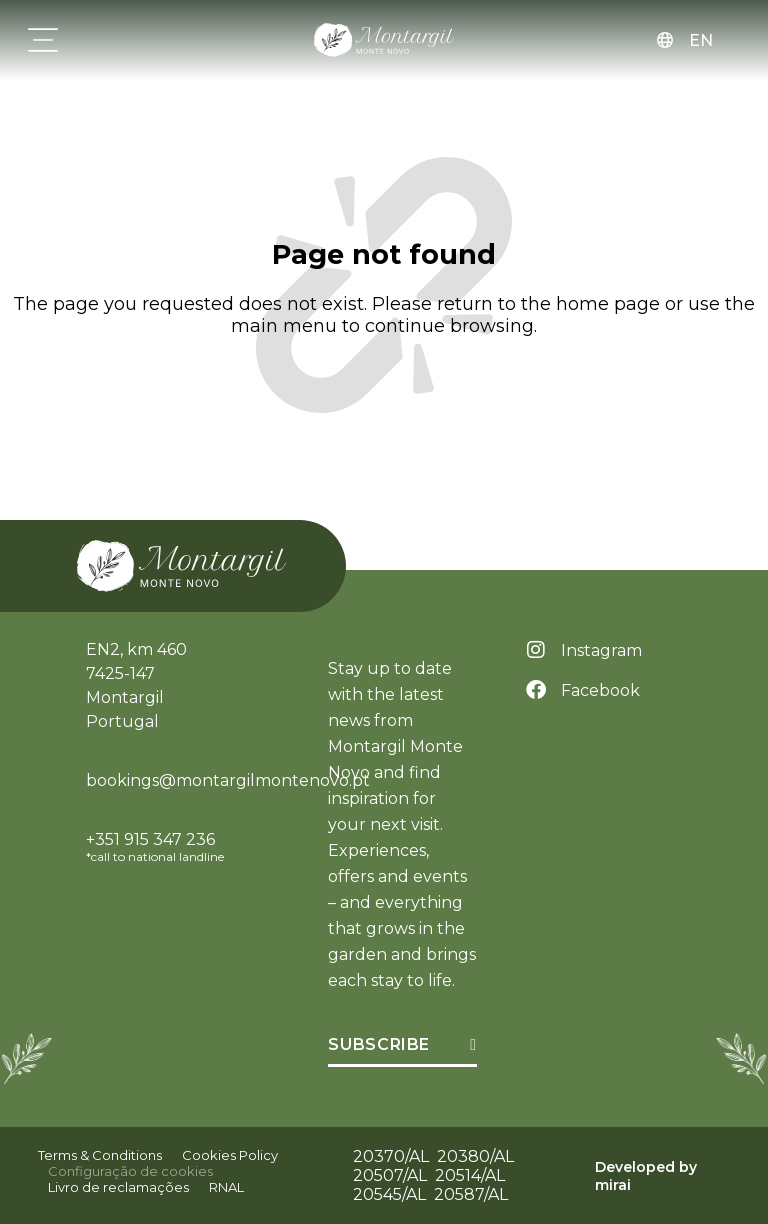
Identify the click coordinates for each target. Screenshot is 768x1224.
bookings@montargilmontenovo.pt (228, 780)
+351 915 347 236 (150, 839)
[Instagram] (536, 650)
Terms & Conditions (100, 1155)
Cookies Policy (230, 1155)
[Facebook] (536, 690)
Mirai (613, 1185)
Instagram (601, 650)
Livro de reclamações (118, 1187)
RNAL (226, 1187)
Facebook (600, 690)
